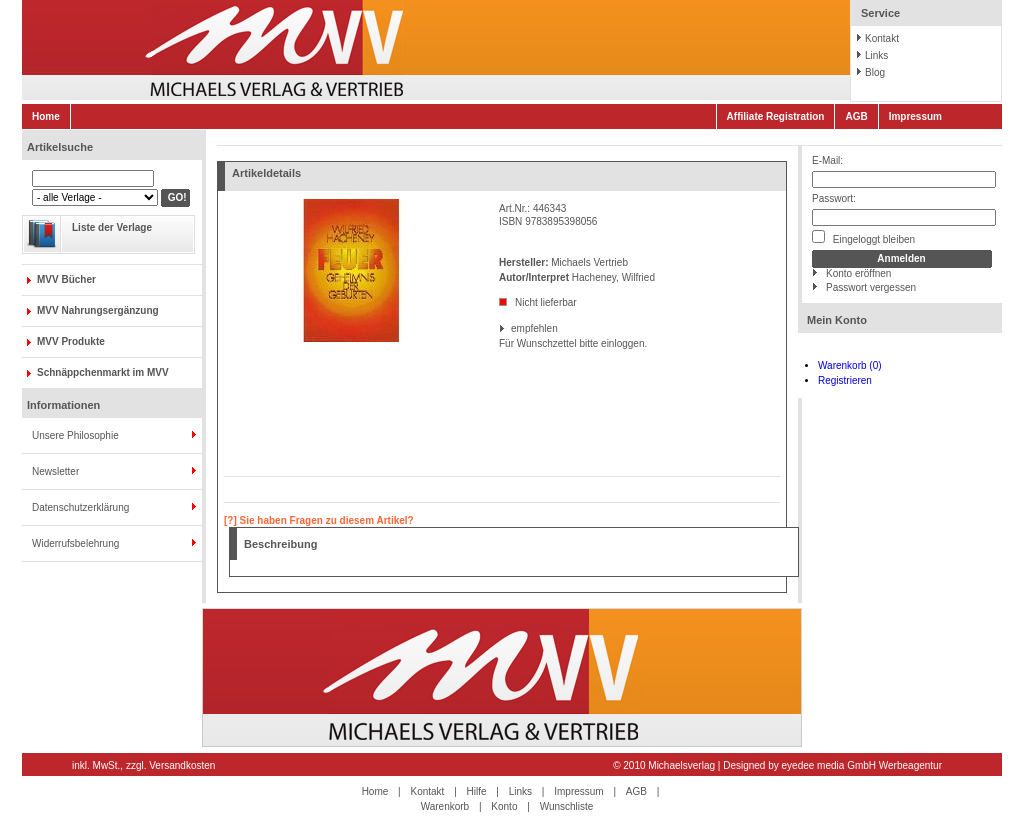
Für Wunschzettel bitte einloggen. (500, 343)
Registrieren (845, 380)
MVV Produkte (71, 341)
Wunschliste (567, 806)
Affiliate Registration (776, 116)
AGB (856, 116)
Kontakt (882, 38)
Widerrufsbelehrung (75, 543)
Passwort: (834, 198)
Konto (504, 806)
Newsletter (55, 471)
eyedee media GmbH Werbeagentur (862, 765)
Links (876, 55)
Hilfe (477, 791)
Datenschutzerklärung (80, 507)
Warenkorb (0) (850, 365)
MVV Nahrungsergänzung (98, 310)
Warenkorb (445, 806)
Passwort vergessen (871, 287)
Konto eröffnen (858, 273)
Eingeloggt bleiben (863, 237)
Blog (875, 72)
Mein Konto (837, 320)
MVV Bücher (66, 279)
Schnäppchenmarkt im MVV (103, 372)
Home (46, 116)
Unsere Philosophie (75, 435)
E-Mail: (827, 160)
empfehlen (512, 328)
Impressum (915, 116)
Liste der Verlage (112, 227)
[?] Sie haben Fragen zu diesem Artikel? (319, 520)
